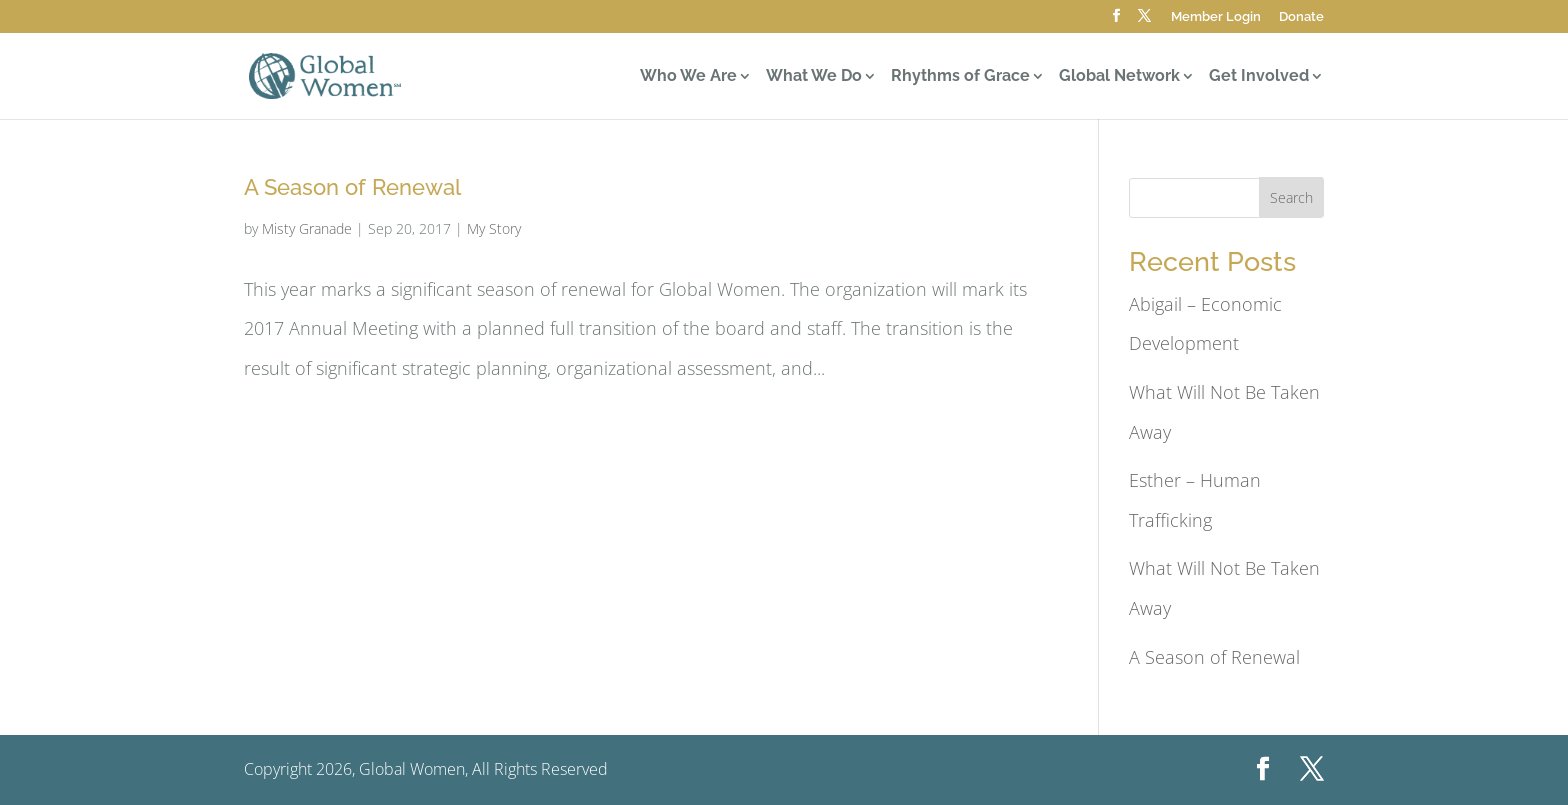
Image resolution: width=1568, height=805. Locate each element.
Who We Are (688, 77)
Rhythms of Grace (960, 77)
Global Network (1119, 77)
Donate (1301, 17)
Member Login (1216, 17)
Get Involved (1259, 77)
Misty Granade (307, 228)
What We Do (814, 77)
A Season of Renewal (352, 187)
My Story (494, 228)
